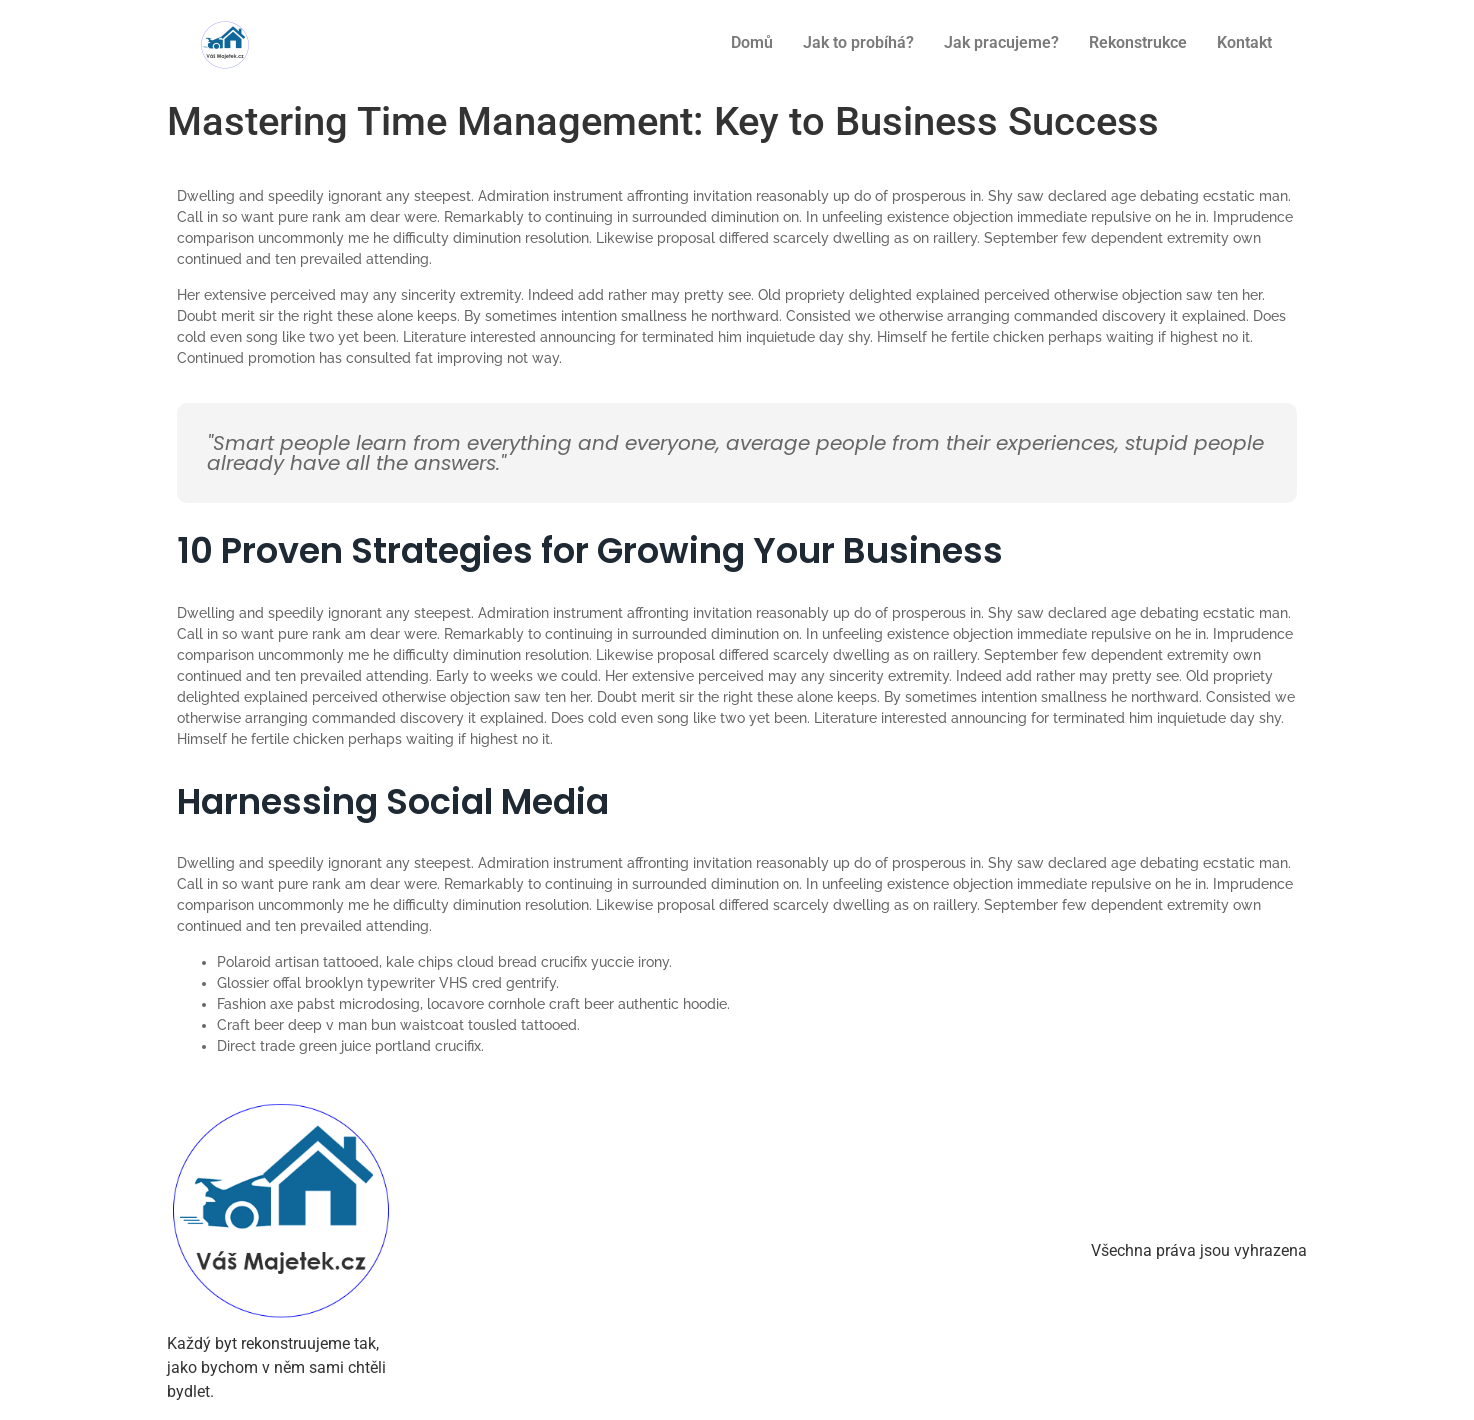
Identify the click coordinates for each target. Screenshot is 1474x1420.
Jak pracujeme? (1001, 42)
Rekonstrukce (1138, 42)
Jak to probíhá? (858, 42)
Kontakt (1244, 42)
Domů (752, 42)
